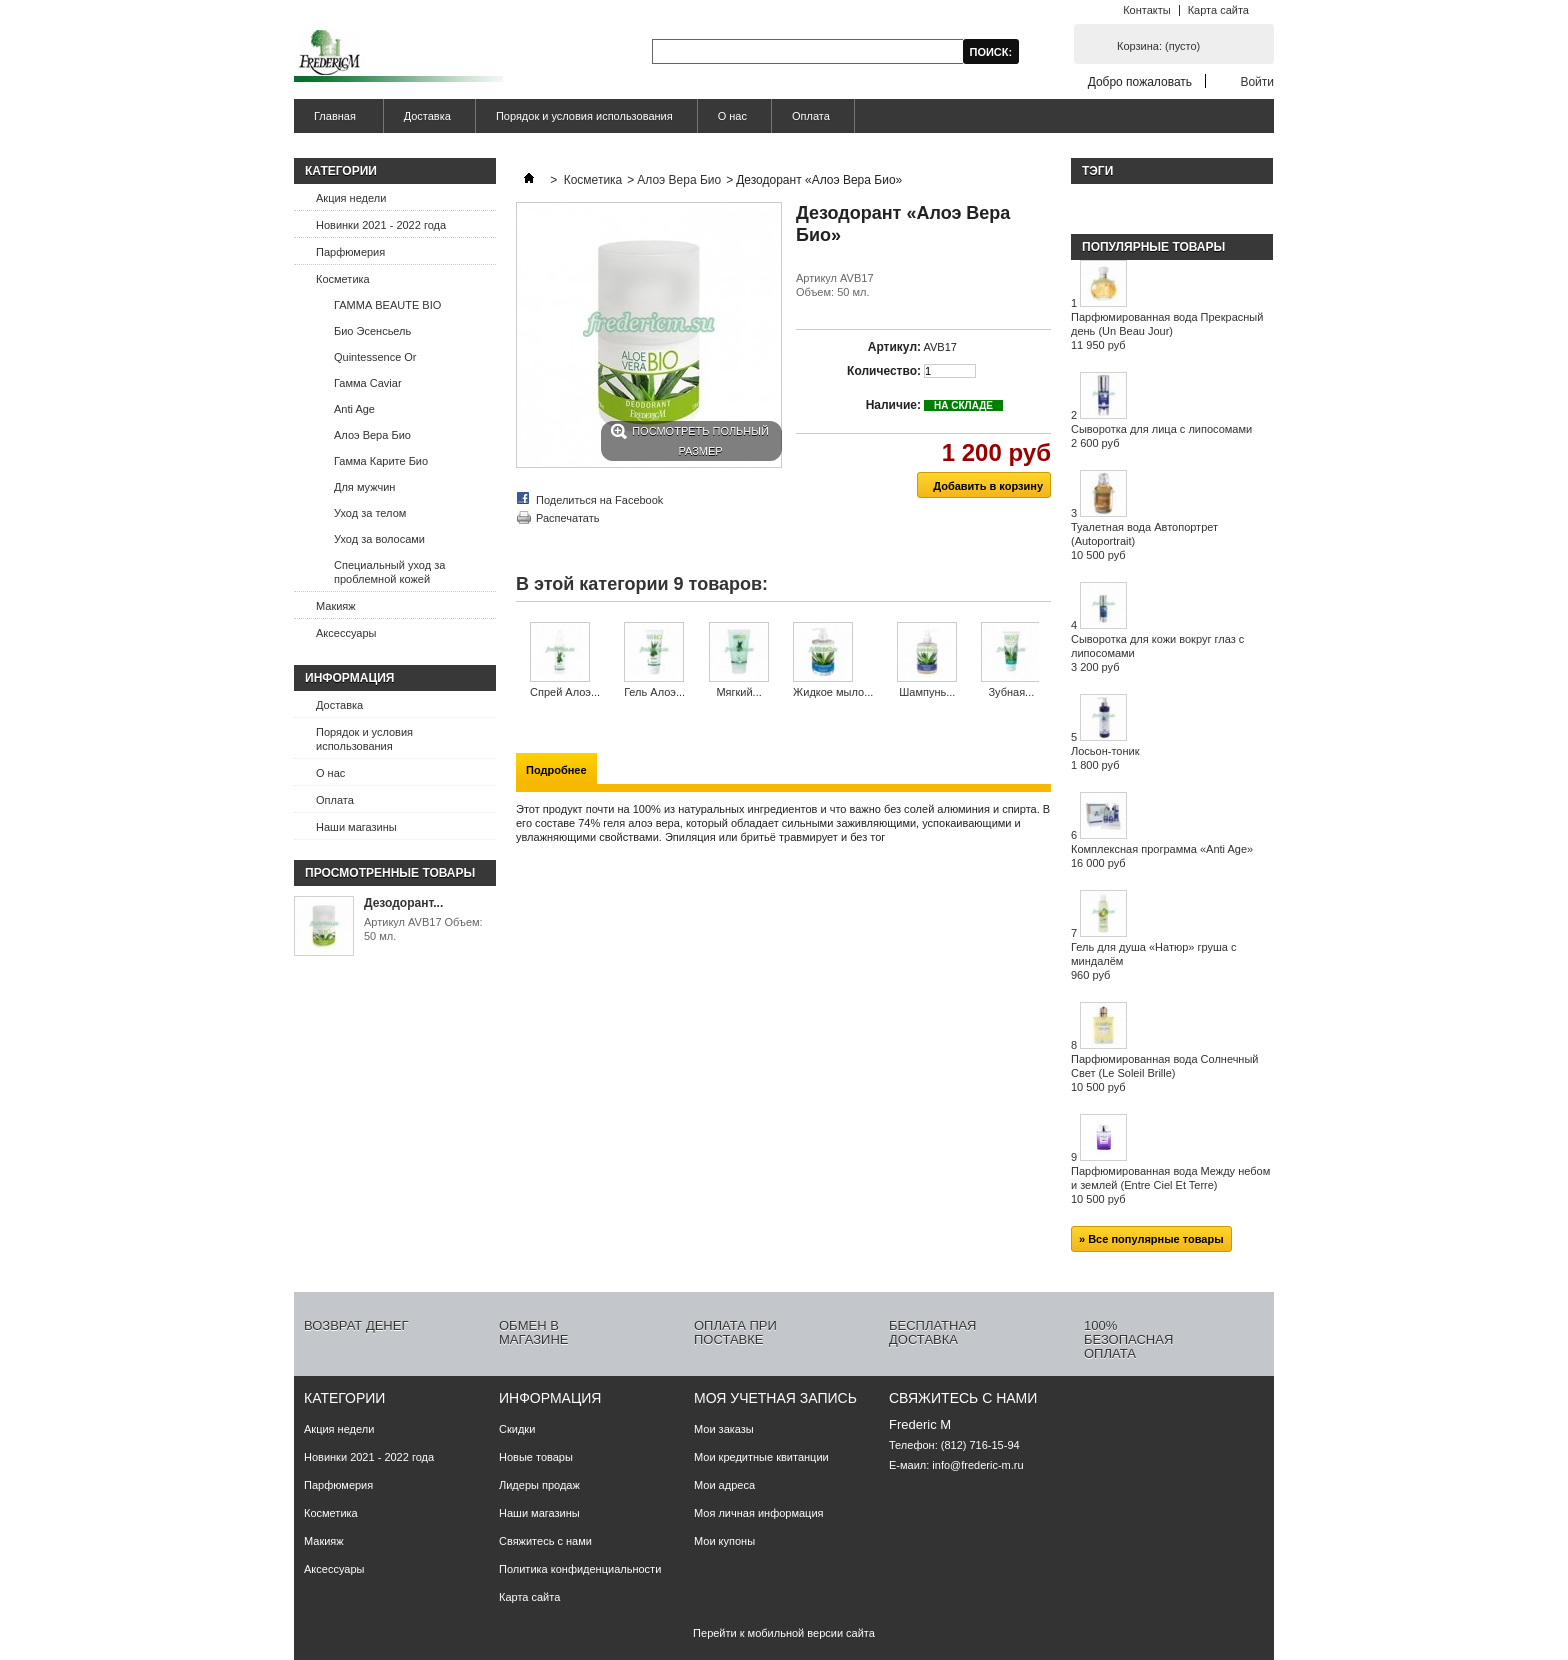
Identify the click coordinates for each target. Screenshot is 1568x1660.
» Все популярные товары (1151, 1239)
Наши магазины (356, 827)
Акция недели (351, 198)
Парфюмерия (350, 252)
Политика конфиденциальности (580, 1569)
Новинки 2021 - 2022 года (381, 225)
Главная (332, 121)
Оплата (811, 116)
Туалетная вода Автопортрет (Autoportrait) (1144, 541)
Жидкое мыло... (833, 692)
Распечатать (567, 518)
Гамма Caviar (368, 383)
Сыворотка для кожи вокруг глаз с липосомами (1157, 653)
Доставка (427, 116)
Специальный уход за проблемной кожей (389, 572)
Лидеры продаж (539, 1485)
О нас (732, 116)
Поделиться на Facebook (599, 500)
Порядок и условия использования (584, 116)
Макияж (336, 606)
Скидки (517, 1429)
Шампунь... (927, 692)
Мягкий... (738, 692)
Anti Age (354, 409)
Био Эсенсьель (372, 331)
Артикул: (894, 347)
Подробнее (556, 770)
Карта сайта (1218, 10)
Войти (1257, 81)
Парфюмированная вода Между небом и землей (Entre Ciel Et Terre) (1170, 1185)
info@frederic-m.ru (977, 1465)
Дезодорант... (403, 903)
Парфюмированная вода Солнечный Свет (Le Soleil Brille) (1165, 1073)
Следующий (1043, 661)
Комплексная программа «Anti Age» (1162, 856)
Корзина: (1158, 46)
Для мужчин (364, 487)
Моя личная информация (759, 1513)
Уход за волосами (379, 539)
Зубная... (1011, 692)
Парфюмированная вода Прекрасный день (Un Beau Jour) (1167, 331)
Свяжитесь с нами (545, 1541)
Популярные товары (1153, 247)
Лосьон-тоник (1105, 758)
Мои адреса (724, 1485)
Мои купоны (724, 1541)
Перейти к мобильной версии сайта (784, 1633)
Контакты (1147, 10)
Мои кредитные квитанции (761, 1457)
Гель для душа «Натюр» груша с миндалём (1153, 961)
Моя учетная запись (775, 1398)
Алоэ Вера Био (372, 435)
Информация (349, 678)
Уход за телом (370, 513)
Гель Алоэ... (654, 692)
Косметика (343, 279)
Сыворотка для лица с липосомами (1161, 436)
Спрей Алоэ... (565, 692)
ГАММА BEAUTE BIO (387, 305)
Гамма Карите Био (381, 461)
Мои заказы (724, 1429)
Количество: (884, 371)
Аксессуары (346, 633)
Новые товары (536, 1457)
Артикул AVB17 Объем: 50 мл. (423, 929)
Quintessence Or (375, 357)
